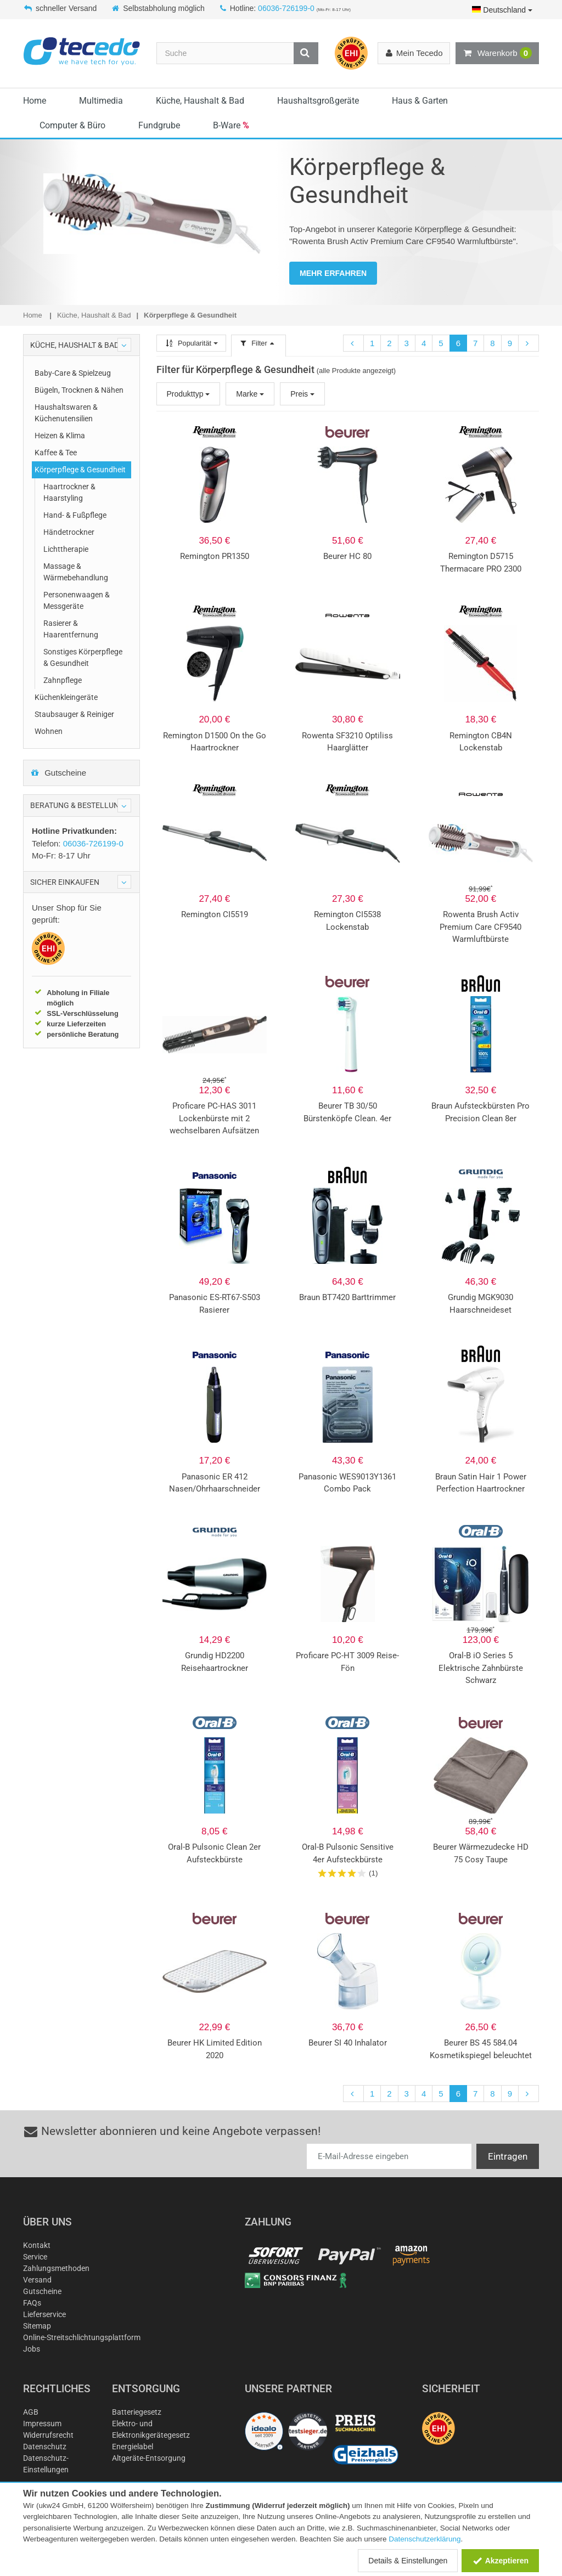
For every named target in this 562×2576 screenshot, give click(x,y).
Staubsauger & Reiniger (74, 714)
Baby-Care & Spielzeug (73, 373)
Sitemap (37, 2325)
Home (34, 100)
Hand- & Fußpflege (74, 515)
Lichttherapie (65, 549)
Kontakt (36, 2245)
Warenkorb (497, 53)
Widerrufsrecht (48, 2435)
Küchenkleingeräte (66, 697)
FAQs (32, 2302)
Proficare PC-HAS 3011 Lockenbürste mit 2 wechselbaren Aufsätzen (214, 1118)
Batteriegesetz (136, 2412)
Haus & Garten (420, 100)
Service (35, 2256)
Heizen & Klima (60, 435)
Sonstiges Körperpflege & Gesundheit (82, 657)
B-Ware (231, 125)
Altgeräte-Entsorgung (149, 2458)
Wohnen (49, 731)
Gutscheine (58, 772)
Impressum (42, 2423)
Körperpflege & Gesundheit (80, 469)
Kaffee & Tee (56, 452)
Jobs (31, 2349)
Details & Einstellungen (407, 2560)
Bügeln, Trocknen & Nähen (79, 390)
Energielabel (132, 2446)
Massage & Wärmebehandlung (75, 572)
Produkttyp (188, 393)
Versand (37, 2279)
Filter (258, 343)
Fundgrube (159, 125)
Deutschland (502, 9)
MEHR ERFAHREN (333, 273)
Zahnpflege (62, 680)
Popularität (191, 343)
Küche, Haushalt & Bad (200, 100)
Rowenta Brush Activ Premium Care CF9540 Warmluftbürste (480, 926)
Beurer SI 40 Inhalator (347, 2043)
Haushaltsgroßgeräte (318, 100)
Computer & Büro (72, 125)
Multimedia (101, 100)
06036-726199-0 (286, 8)
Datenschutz (44, 2446)
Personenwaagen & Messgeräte (76, 600)
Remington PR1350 (214, 556)
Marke (250, 393)
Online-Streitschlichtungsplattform (81, 2337)
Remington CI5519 (214, 914)
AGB (30, 2412)
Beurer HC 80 (347, 556)
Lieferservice (44, 2314)
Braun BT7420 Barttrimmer (347, 1297)
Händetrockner (68, 532)
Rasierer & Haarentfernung (70, 629)
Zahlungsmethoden (56, 2268)
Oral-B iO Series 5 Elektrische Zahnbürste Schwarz (481, 1668)
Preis (302, 393)
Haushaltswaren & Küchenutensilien (66, 413)
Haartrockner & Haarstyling (69, 492)
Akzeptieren (500, 2560)
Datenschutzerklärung (424, 2539)
